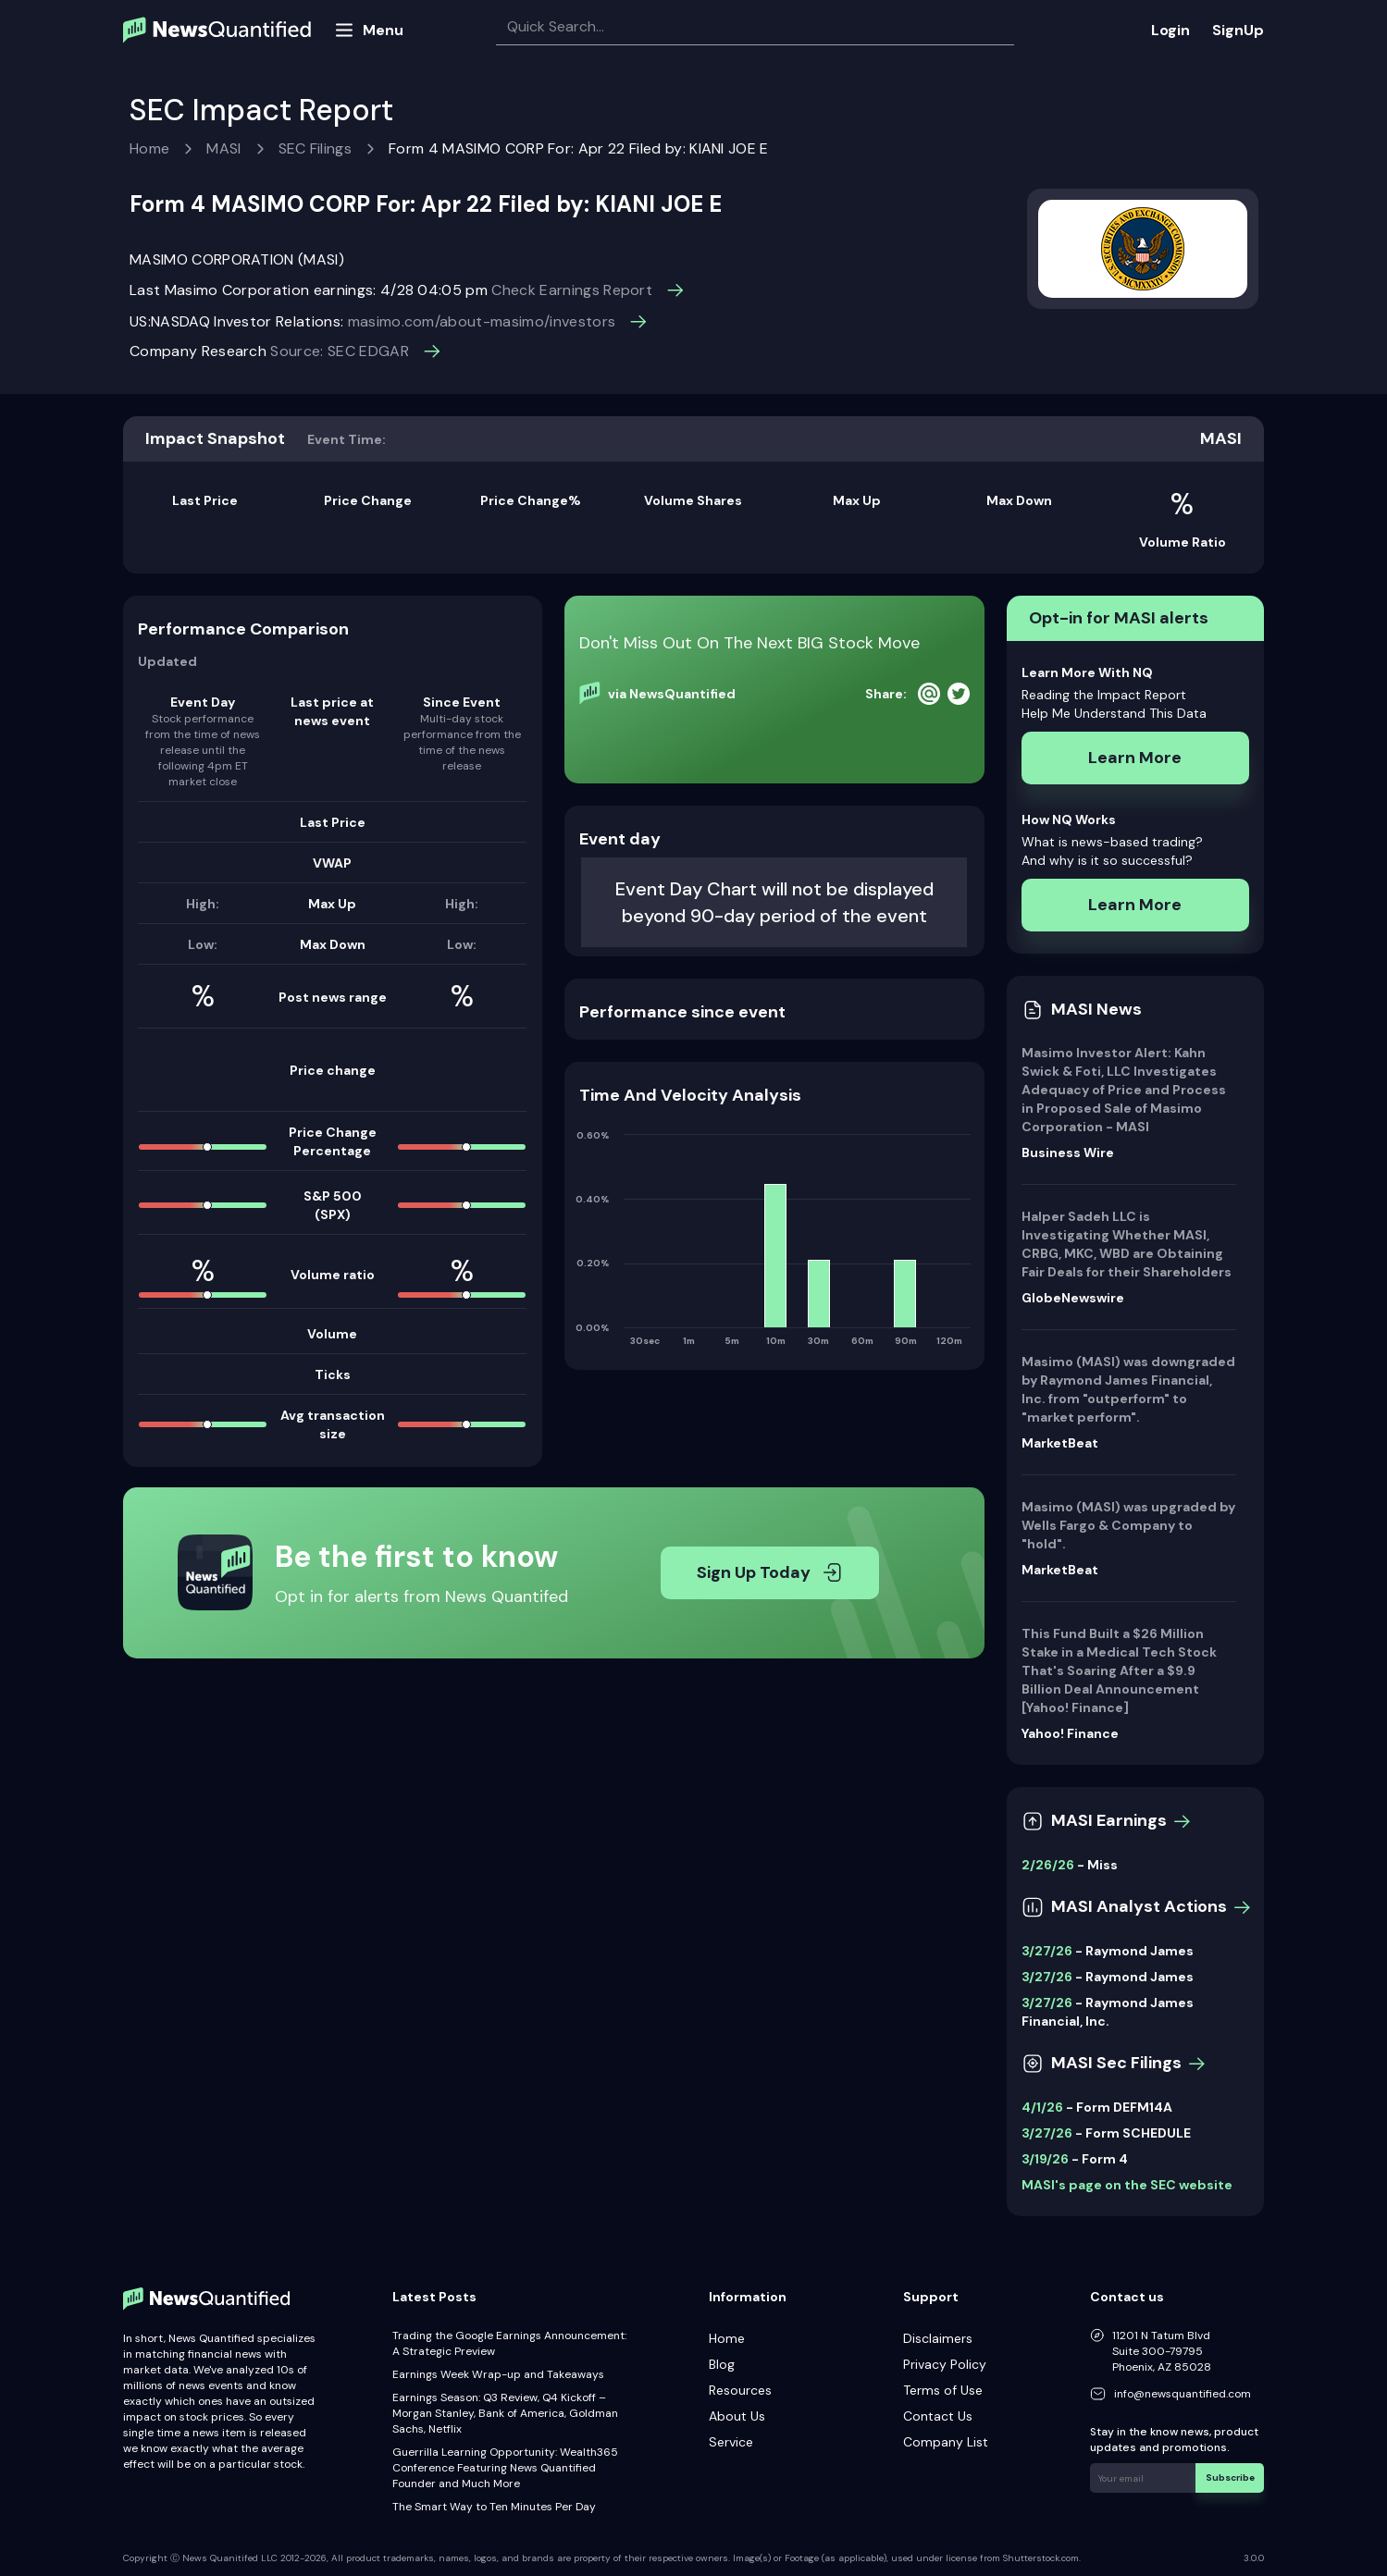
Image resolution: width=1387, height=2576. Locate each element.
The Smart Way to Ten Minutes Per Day (494, 2506)
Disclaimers (937, 2338)
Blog (722, 2364)
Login (1170, 30)
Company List (945, 2442)
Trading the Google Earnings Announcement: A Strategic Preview (509, 2343)
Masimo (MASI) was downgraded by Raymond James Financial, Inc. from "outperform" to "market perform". (1128, 1389)
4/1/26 (1042, 2107)
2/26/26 (1048, 1864)
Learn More (1135, 757)
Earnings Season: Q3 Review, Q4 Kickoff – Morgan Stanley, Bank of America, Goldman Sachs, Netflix (505, 2413)
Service (731, 2442)
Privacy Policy (944, 2364)
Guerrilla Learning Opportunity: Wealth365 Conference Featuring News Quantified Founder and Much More (505, 2468)
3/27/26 (1047, 1950)
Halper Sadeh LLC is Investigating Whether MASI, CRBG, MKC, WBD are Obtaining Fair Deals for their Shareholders (1127, 1244)
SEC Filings (316, 148)
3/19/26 (1045, 2159)
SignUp (1238, 30)
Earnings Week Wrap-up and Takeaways (498, 2374)
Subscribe (1230, 2477)
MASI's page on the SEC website (1127, 2184)
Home (149, 148)
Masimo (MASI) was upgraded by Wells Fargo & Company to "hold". (1128, 1525)
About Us (737, 2416)
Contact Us (937, 2416)
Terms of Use (943, 2390)
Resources (740, 2390)
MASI (223, 148)
